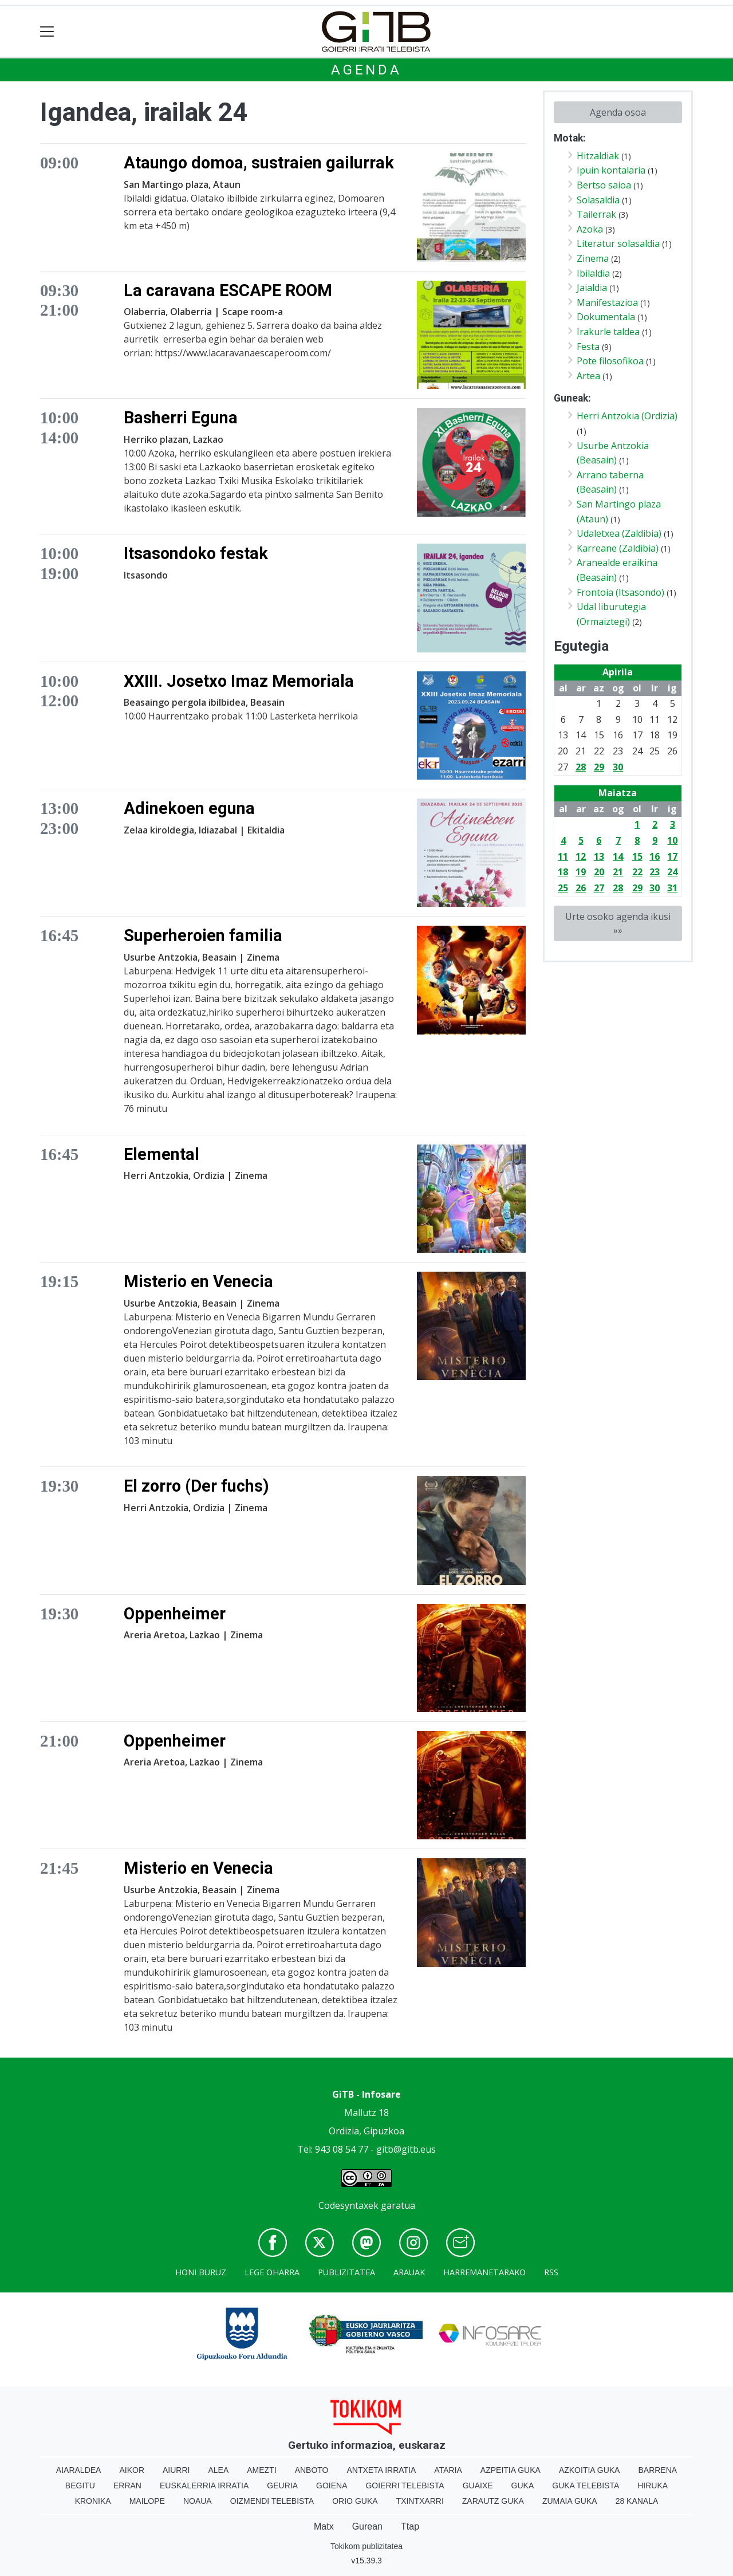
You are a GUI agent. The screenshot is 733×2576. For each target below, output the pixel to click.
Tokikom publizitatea (366, 2546)
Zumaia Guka (569, 2501)
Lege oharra (272, 2272)
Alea (218, 2470)
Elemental (161, 1154)
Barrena (657, 2470)
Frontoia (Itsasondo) (620, 592)
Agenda (366, 70)
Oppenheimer (175, 1613)
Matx (324, 2526)
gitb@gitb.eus (406, 2149)
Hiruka (652, 2485)
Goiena (331, 2485)
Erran (127, 2485)
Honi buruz (200, 2272)
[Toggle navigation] (47, 32)
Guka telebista (585, 2485)
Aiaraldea (78, 2470)
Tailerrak (596, 214)
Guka (522, 2485)
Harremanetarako (484, 2272)
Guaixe (478, 2485)
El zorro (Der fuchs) (196, 1486)
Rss (551, 2272)
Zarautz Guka (493, 2501)
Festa (588, 346)
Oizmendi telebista (272, 2501)
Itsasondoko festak (196, 553)
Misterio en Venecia (198, 1281)
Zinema (593, 258)
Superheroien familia (203, 935)
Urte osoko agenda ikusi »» (618, 923)
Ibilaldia (593, 273)
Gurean (367, 2526)
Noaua (197, 2501)
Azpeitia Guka (510, 2470)
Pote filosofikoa (610, 361)
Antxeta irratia (381, 2470)
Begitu (80, 2485)
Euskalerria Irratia (204, 2485)
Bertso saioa (604, 185)
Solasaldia (598, 200)
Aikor (131, 2470)
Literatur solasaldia (618, 243)
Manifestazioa (607, 302)
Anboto (312, 2470)
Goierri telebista (404, 2485)
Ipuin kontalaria (611, 170)
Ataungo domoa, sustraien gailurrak (259, 162)
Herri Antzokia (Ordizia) (627, 416)
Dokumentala (606, 316)
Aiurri (176, 2470)
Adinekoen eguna (189, 808)
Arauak (409, 2272)
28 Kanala (637, 2501)
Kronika (93, 2501)
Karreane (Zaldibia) (618, 548)
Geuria (282, 2485)
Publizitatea (346, 2272)
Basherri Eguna (181, 417)
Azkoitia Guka (589, 2470)
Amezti (261, 2470)
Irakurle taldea (608, 331)
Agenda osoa (618, 112)
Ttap (410, 2526)
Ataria (448, 2470)
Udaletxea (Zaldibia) (619, 533)
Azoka (590, 229)
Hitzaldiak (598, 156)
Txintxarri (420, 2501)
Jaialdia (592, 287)
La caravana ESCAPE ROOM (228, 290)
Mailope (147, 2501)
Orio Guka (354, 2501)
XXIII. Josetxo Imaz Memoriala (239, 681)
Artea (588, 375)
